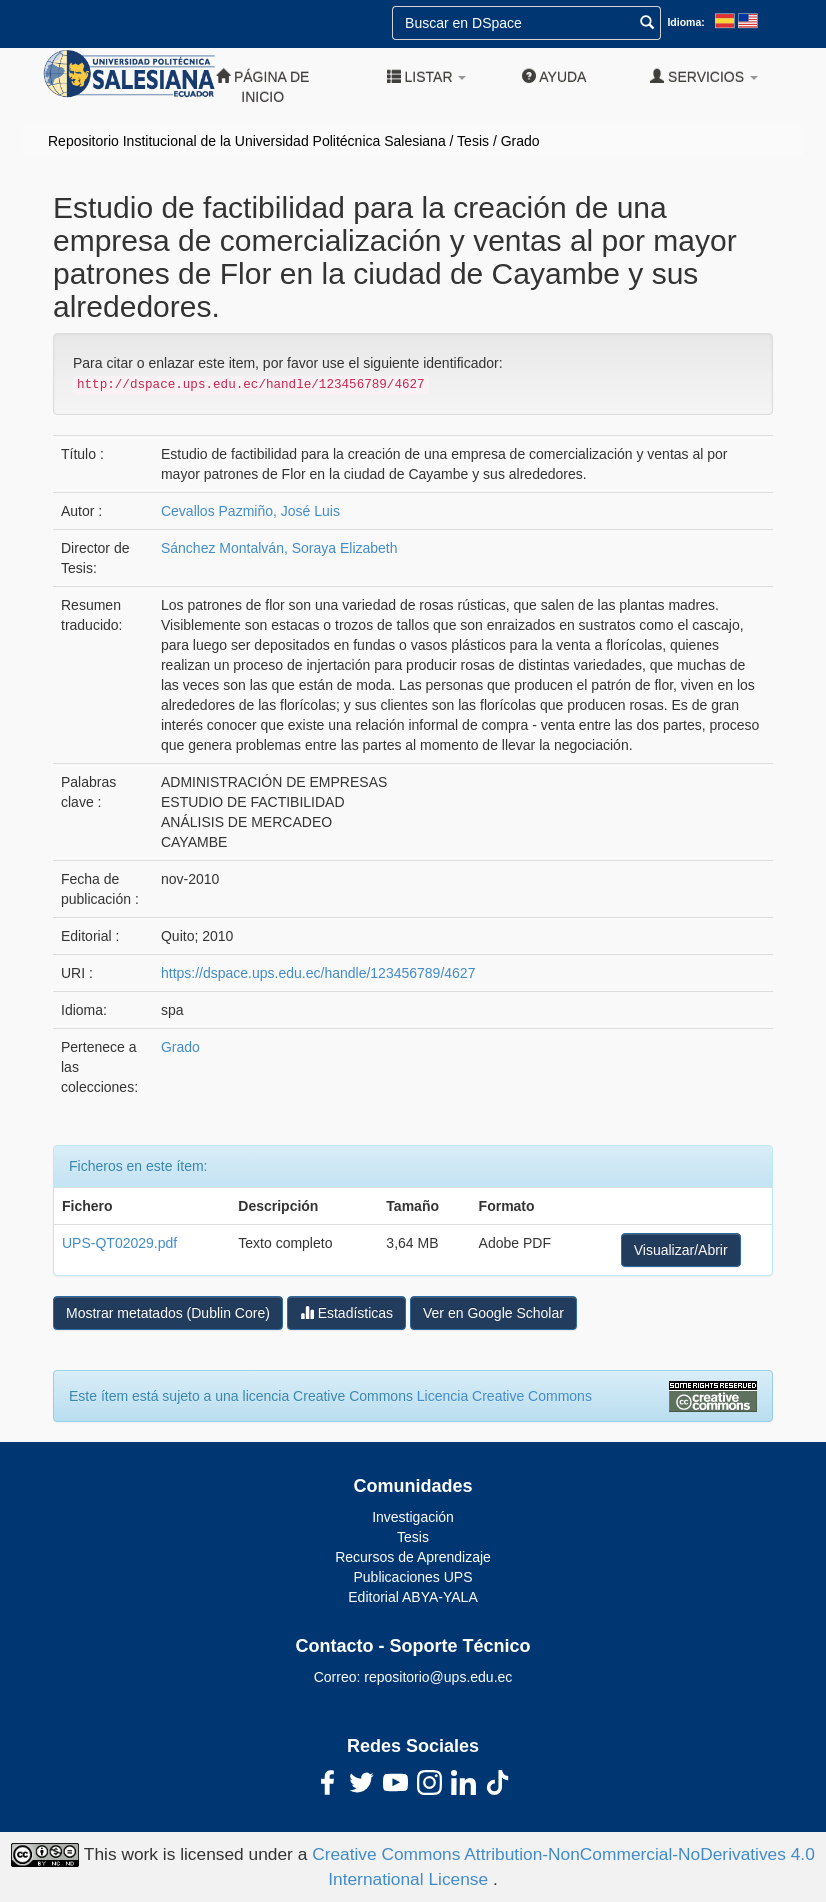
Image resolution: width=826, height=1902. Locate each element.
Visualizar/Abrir (681, 1250)
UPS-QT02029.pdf (119, 1243)
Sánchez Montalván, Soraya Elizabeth (279, 548)
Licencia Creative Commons (504, 1396)
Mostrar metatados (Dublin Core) (168, 1313)
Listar (427, 76)
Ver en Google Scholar (493, 1313)
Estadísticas (346, 1312)
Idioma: (685, 22)
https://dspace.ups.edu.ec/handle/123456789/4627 (318, 973)
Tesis (473, 141)
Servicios (704, 76)
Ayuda (554, 76)
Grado (520, 141)
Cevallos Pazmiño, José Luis (250, 511)
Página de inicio (262, 86)
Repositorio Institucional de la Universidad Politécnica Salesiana (247, 141)
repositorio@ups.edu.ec (438, 1677)
